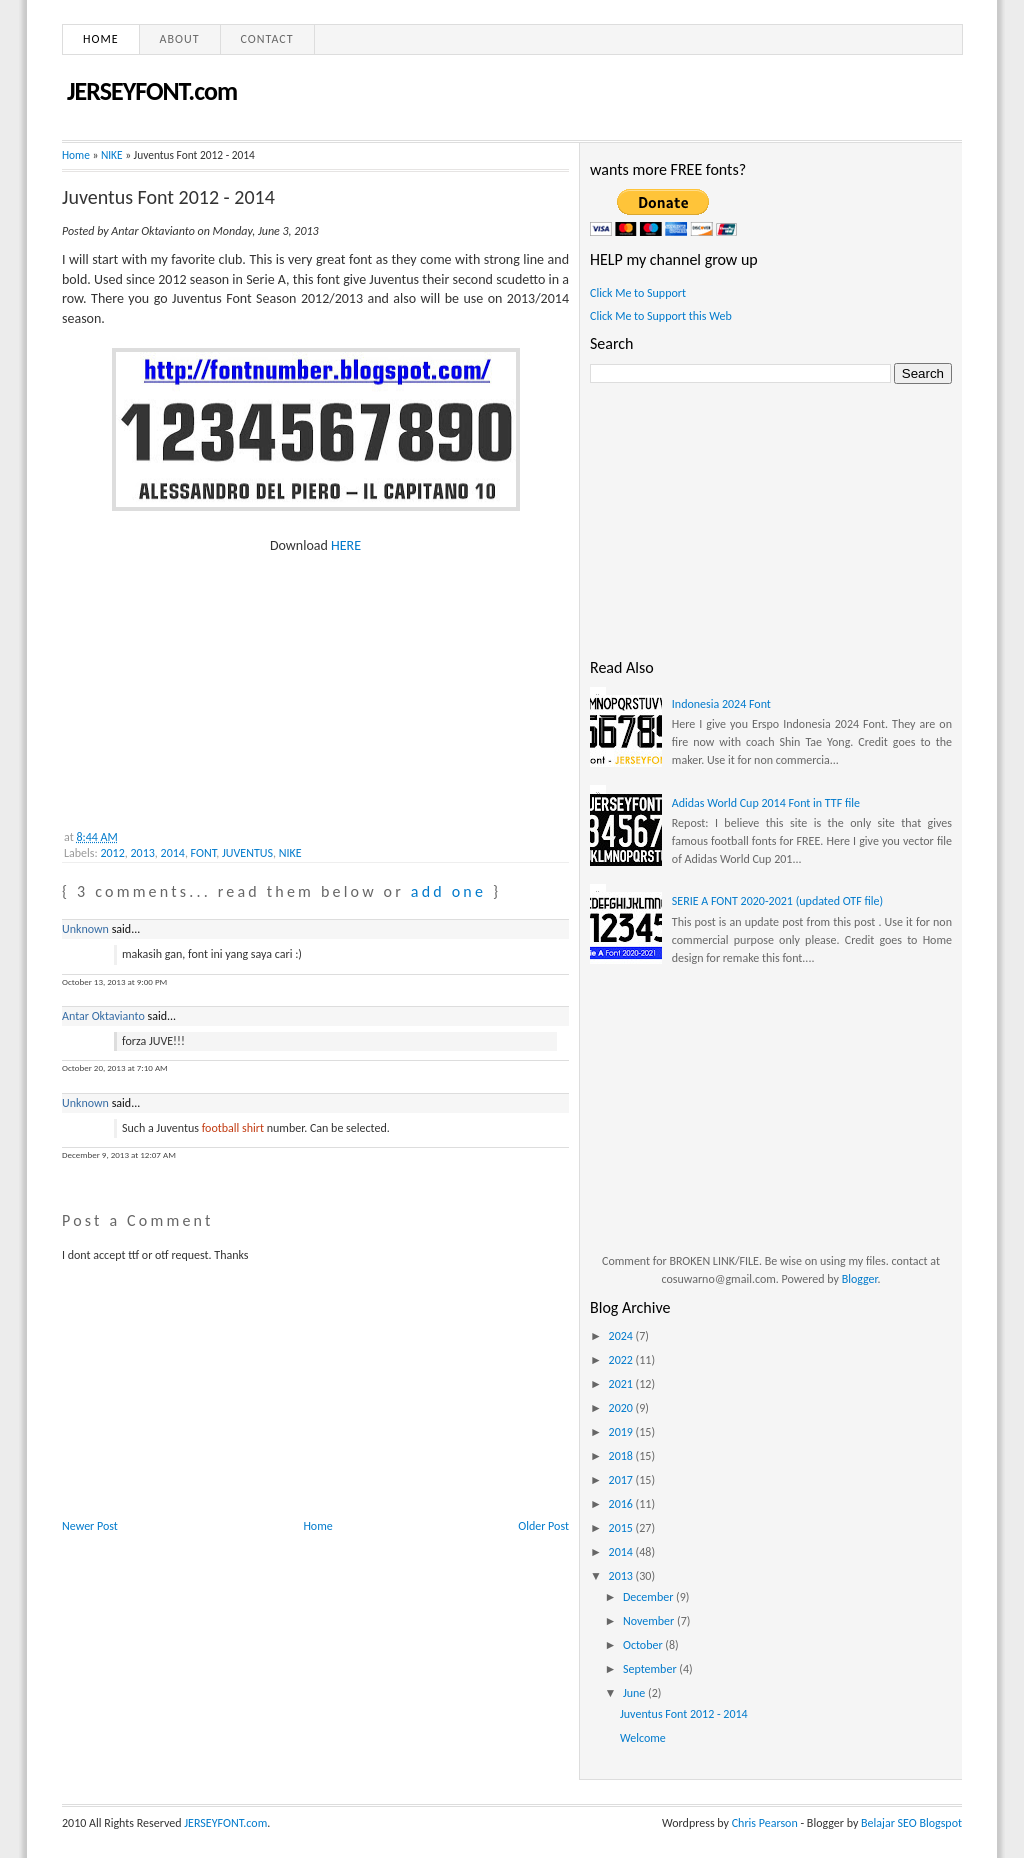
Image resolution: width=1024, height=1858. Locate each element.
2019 (622, 1432)
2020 (622, 1408)
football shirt (233, 1128)
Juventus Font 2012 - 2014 (168, 197)
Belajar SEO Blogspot (911, 1823)
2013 (143, 853)
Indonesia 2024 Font (721, 704)
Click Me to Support (638, 293)
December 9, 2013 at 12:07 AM (119, 1154)
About (180, 39)
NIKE (112, 155)
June (635, 1693)
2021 (622, 1384)
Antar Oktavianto (103, 1016)
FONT (204, 853)
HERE (346, 545)
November (650, 1621)
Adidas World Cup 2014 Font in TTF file (766, 803)
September (651, 1669)
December (649, 1597)
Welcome (643, 1738)
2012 (112, 853)
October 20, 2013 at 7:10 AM (115, 1067)
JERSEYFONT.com (152, 91)
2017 (622, 1480)
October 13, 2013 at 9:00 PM (114, 981)
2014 (173, 853)
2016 (622, 1504)
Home (101, 39)
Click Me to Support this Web (661, 316)
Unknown (85, 929)
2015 (622, 1528)
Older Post (543, 1526)
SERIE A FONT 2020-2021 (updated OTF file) (777, 901)
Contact (267, 39)
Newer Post (90, 1526)
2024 (622, 1336)
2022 (622, 1360)
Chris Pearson (765, 1823)
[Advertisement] (212, 681)
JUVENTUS (247, 853)
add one (448, 891)
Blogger (860, 1279)
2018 (622, 1456)
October (644, 1645)
